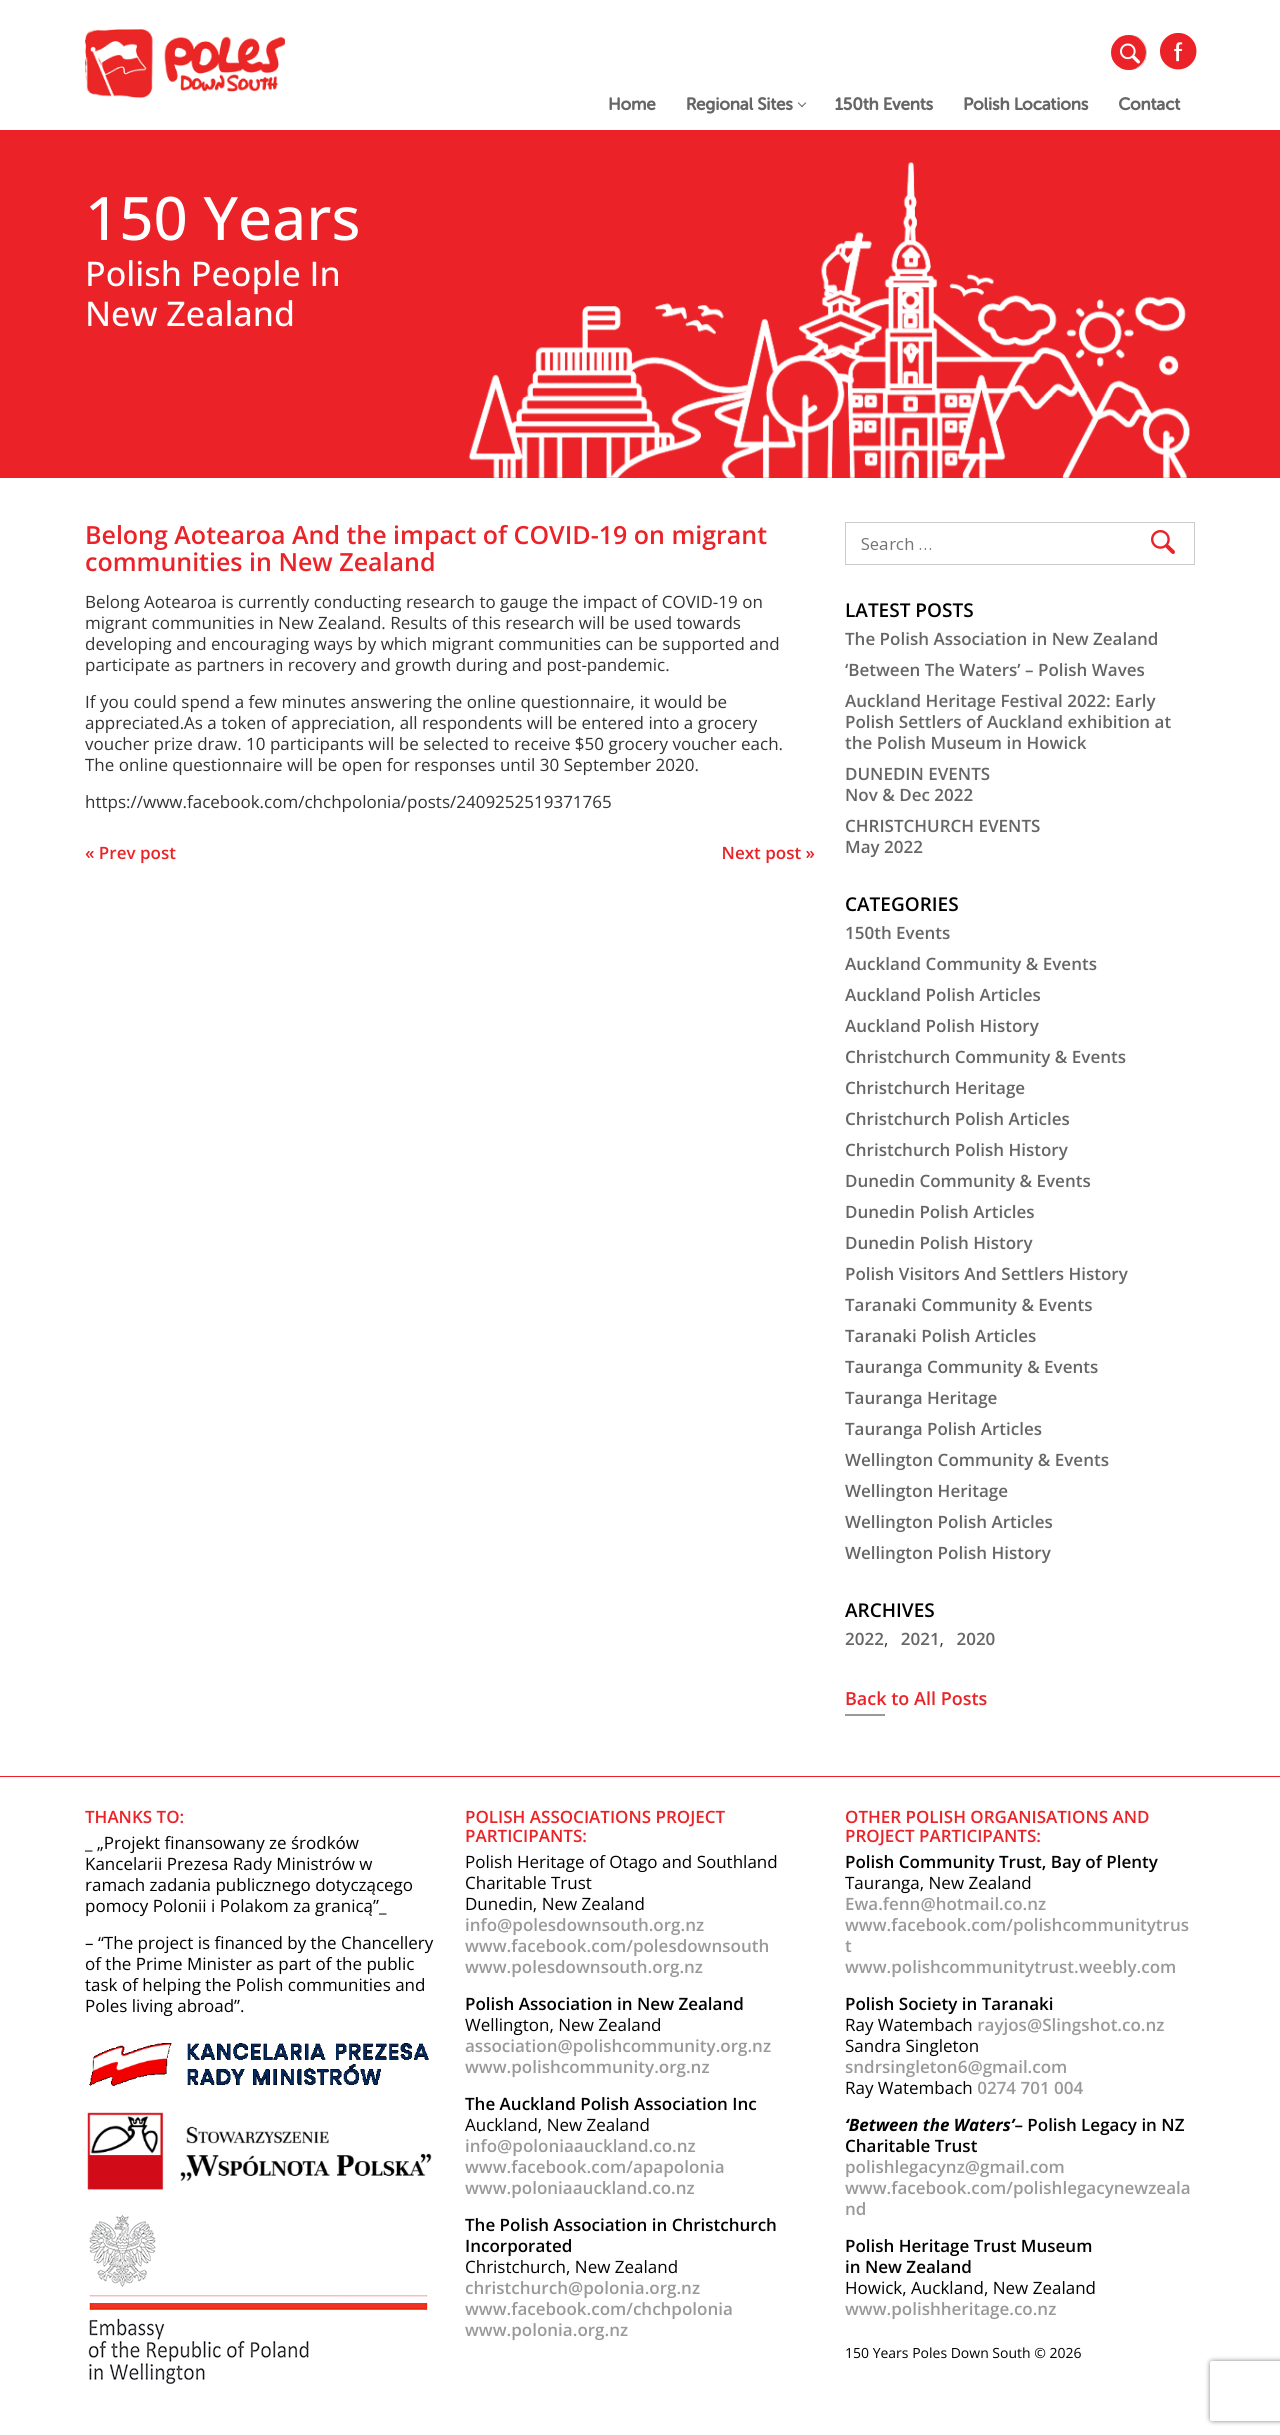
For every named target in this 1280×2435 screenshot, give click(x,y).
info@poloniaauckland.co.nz (580, 2145)
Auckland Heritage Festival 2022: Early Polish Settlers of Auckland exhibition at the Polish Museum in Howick (1008, 721)
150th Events (884, 104)
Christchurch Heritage (935, 1087)
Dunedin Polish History (939, 1242)
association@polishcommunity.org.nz (618, 2045)
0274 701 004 (1030, 2087)
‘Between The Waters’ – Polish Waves (995, 669)
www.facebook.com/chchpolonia (599, 2308)
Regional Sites (745, 104)
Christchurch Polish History (956, 1149)
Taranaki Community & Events (969, 1304)
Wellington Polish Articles (949, 1521)
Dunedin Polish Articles (939, 1211)
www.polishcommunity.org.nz (587, 2066)
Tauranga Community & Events (971, 1366)
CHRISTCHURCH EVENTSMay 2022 (942, 836)
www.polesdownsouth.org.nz (584, 1966)
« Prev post (130, 852)
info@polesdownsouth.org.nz (584, 1924)
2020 (975, 1638)
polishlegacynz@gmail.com (955, 2166)
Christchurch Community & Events (985, 1056)
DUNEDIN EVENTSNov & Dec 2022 (917, 784)
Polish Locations (1025, 104)
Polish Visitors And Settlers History (986, 1273)
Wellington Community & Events (977, 1459)
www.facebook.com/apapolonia (595, 2166)
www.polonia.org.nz (546, 2329)
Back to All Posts (916, 1700)
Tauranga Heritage (921, 1397)
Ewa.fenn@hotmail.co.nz (945, 1903)
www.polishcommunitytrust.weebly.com (1010, 1966)
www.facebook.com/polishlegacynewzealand (1018, 2198)
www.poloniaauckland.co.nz (580, 2187)
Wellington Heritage (926, 1490)
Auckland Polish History (942, 1025)
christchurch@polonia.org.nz (582, 2287)
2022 (864, 1638)
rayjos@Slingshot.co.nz (1070, 2024)
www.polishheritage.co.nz (950, 2308)
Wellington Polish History (948, 1552)
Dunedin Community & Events (968, 1180)
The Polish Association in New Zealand (1001, 638)
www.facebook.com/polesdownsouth (617, 1945)
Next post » (768, 852)
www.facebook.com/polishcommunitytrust (1017, 1935)
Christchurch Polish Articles (957, 1118)
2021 (920, 1638)
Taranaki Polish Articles (940, 1335)
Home (632, 104)
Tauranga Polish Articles (943, 1428)
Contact (1149, 104)
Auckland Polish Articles (943, 994)
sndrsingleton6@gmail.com (956, 2066)
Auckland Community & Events (971, 963)
